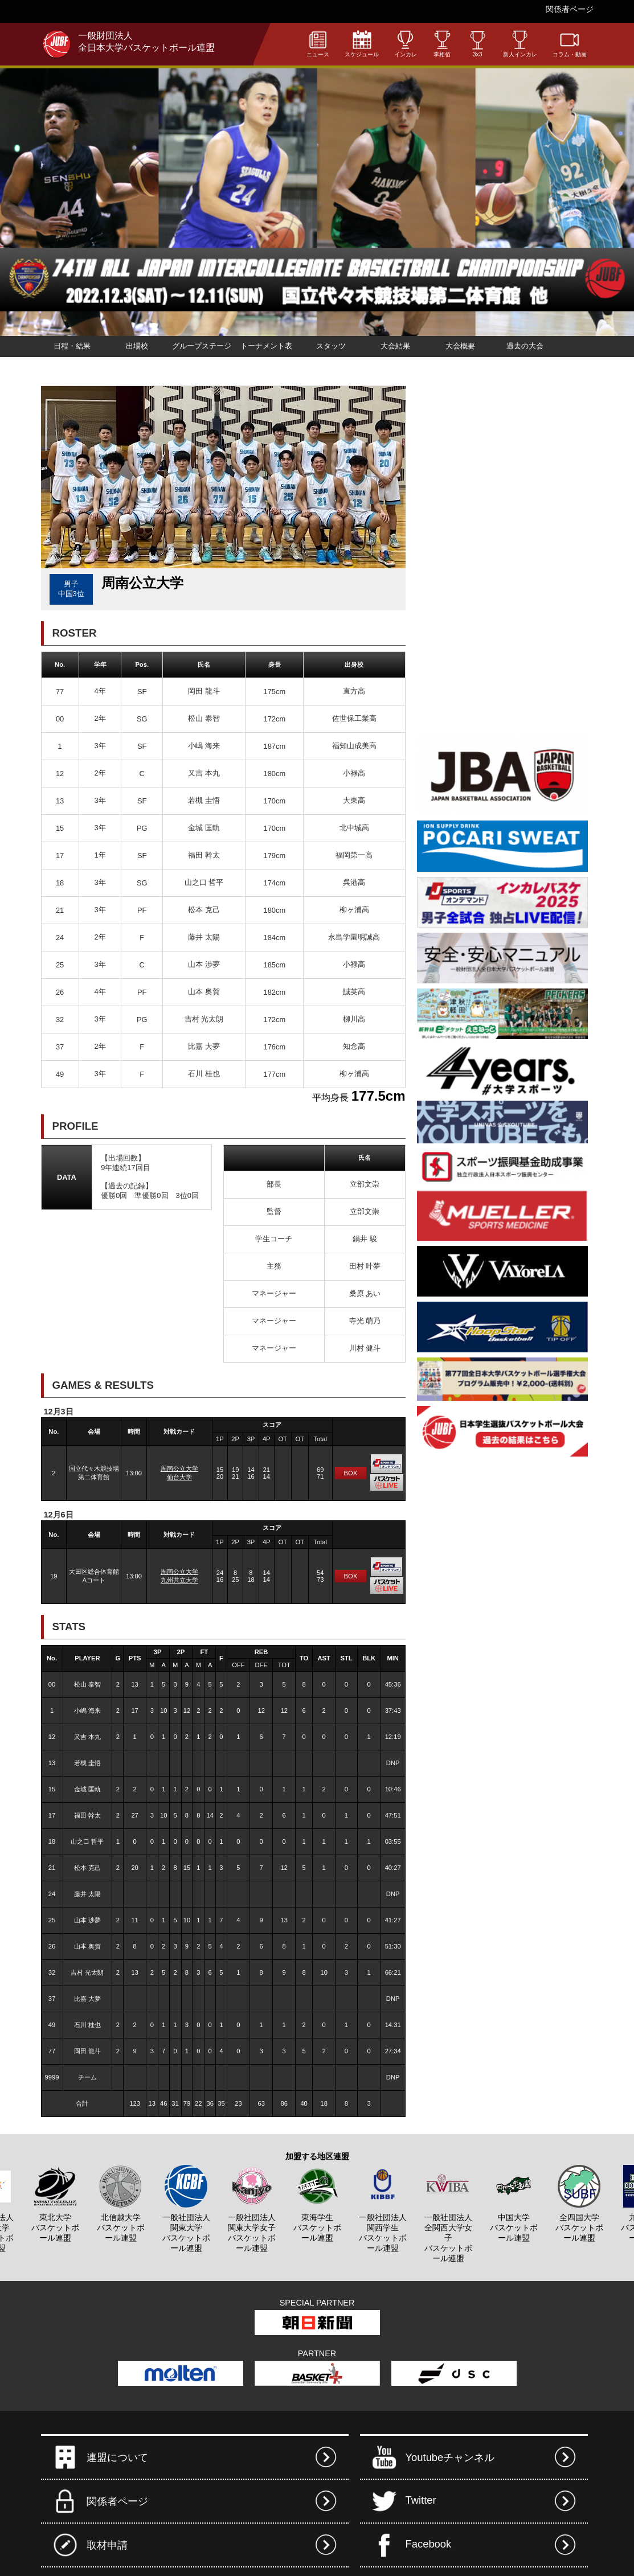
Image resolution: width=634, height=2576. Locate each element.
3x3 (478, 44)
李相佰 (442, 44)
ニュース (317, 44)
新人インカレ (520, 44)
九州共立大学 (179, 1580)
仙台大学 (179, 1477)
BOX (351, 1473)
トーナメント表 (266, 346)
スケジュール (362, 44)
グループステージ (201, 346)
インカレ (405, 44)
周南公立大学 (179, 1468)
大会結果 (395, 346)
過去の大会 (524, 346)
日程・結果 (72, 346)
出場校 (137, 346)
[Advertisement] (451, 556)
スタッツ (331, 346)
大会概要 (460, 346)
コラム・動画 (570, 44)
